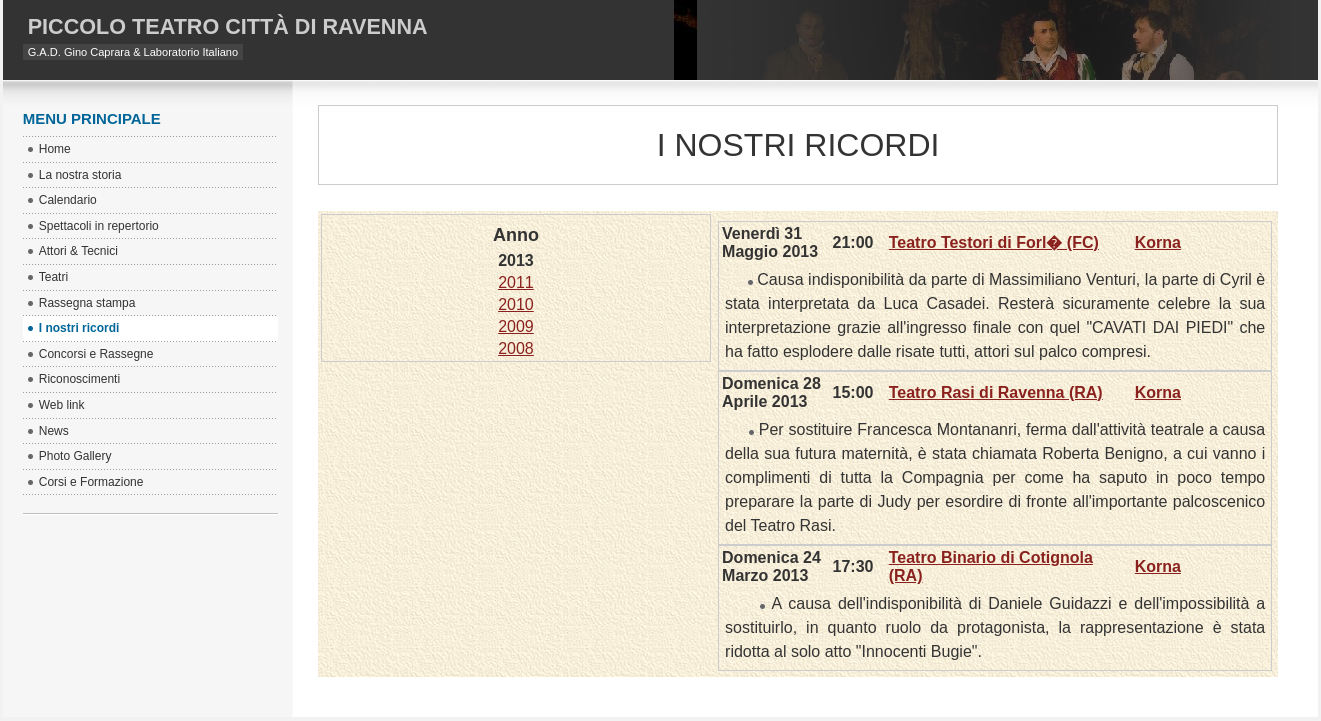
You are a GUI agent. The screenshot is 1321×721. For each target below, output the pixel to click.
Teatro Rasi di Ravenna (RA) (996, 392)
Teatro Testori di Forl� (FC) (994, 242)
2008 (516, 348)
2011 (516, 282)
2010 (516, 304)
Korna (1158, 242)
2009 (516, 326)
